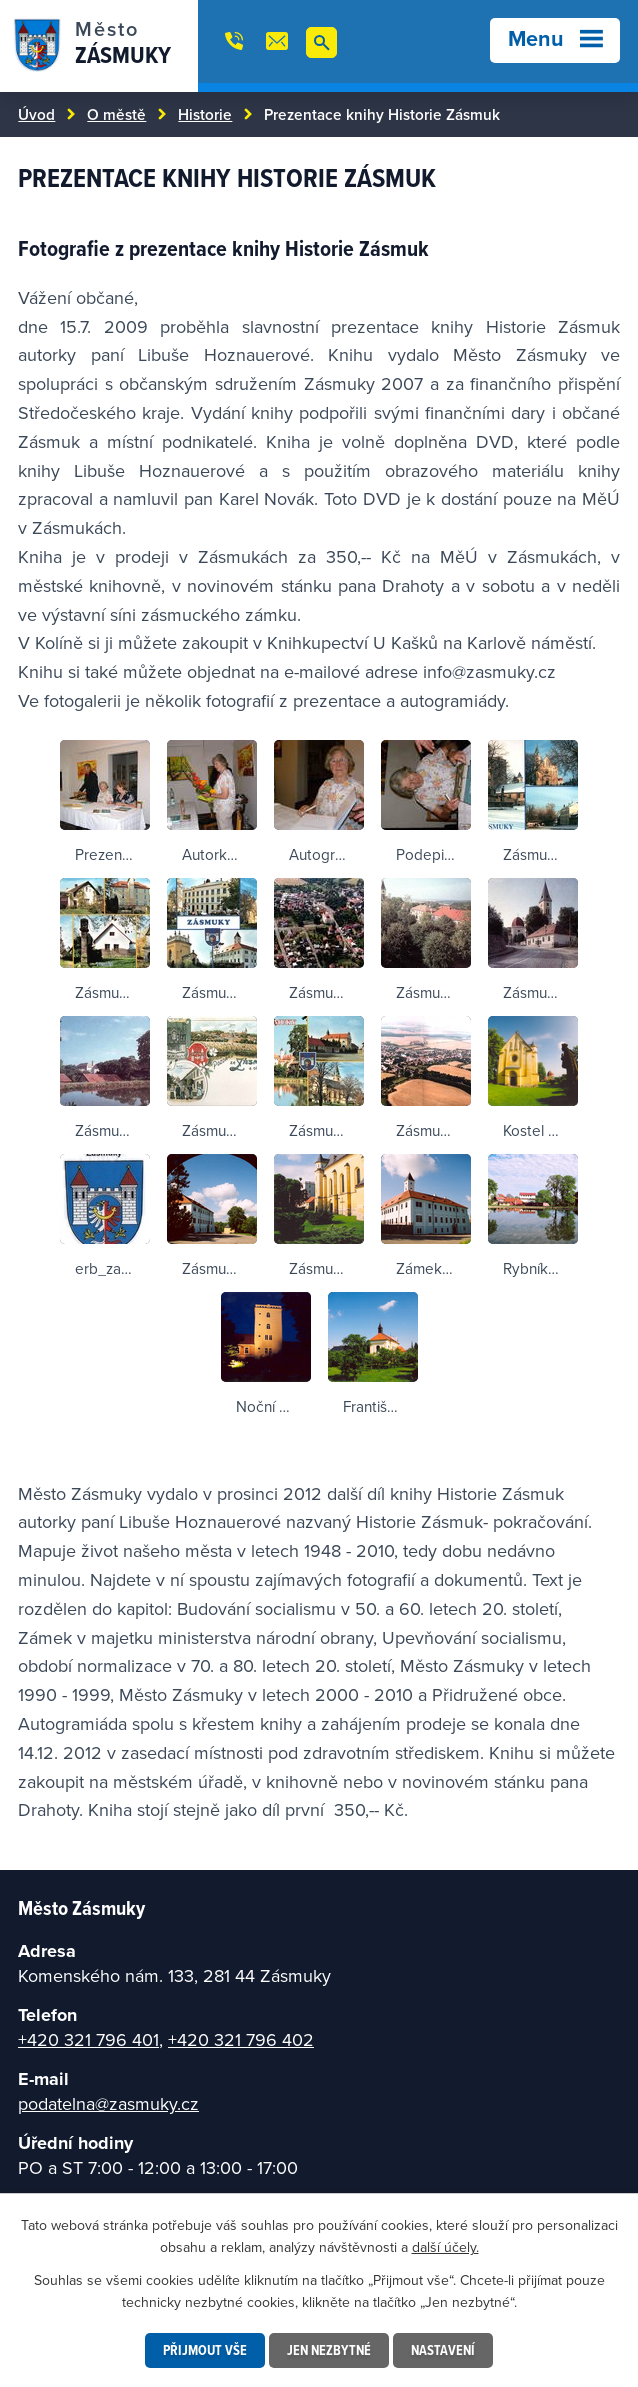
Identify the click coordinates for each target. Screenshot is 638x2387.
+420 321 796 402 (241, 2039)
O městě (116, 114)
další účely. (445, 2247)
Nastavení (443, 2350)
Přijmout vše (205, 2350)
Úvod (36, 114)
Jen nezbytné (329, 2350)
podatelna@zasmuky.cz (108, 2103)
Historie (205, 114)
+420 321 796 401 (88, 2039)
